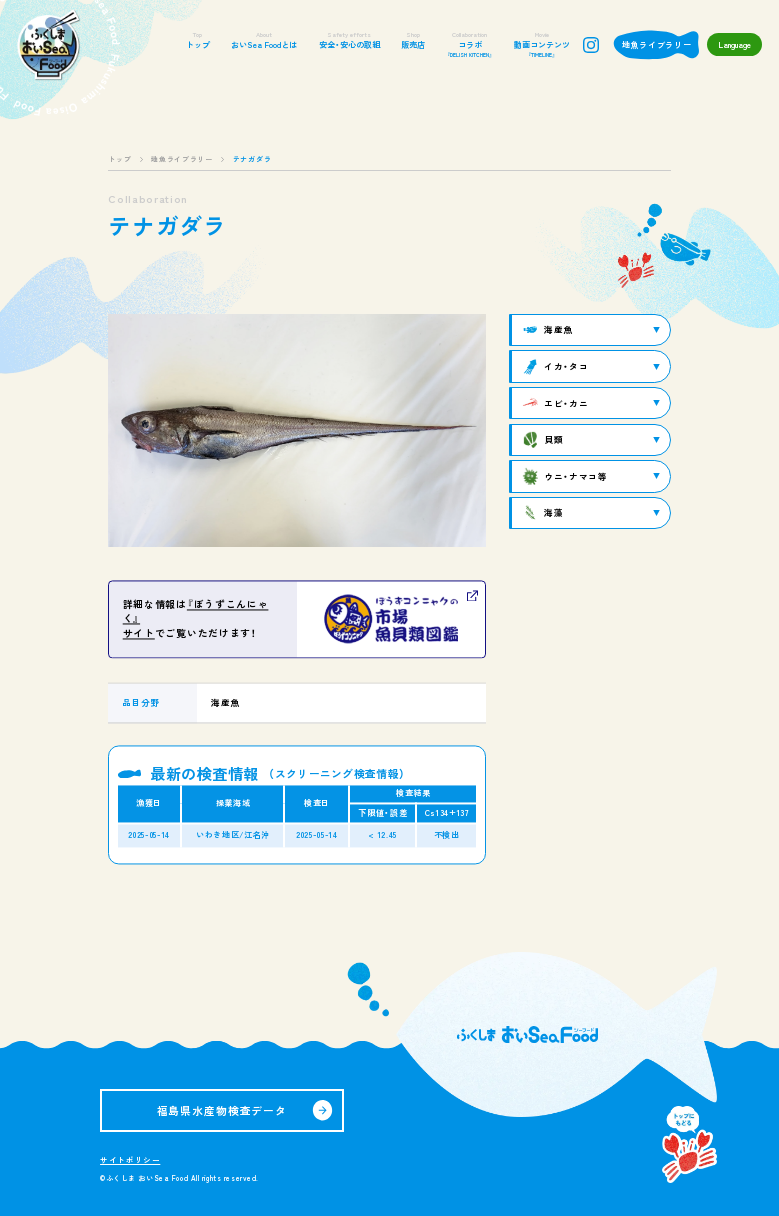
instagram (591, 45)
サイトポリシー (130, 1159)
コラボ (469, 45)
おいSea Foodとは (264, 40)
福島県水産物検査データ (222, 1110)
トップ (198, 40)
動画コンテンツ (542, 45)
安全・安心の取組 (349, 40)
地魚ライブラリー (657, 44)
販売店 (413, 40)
